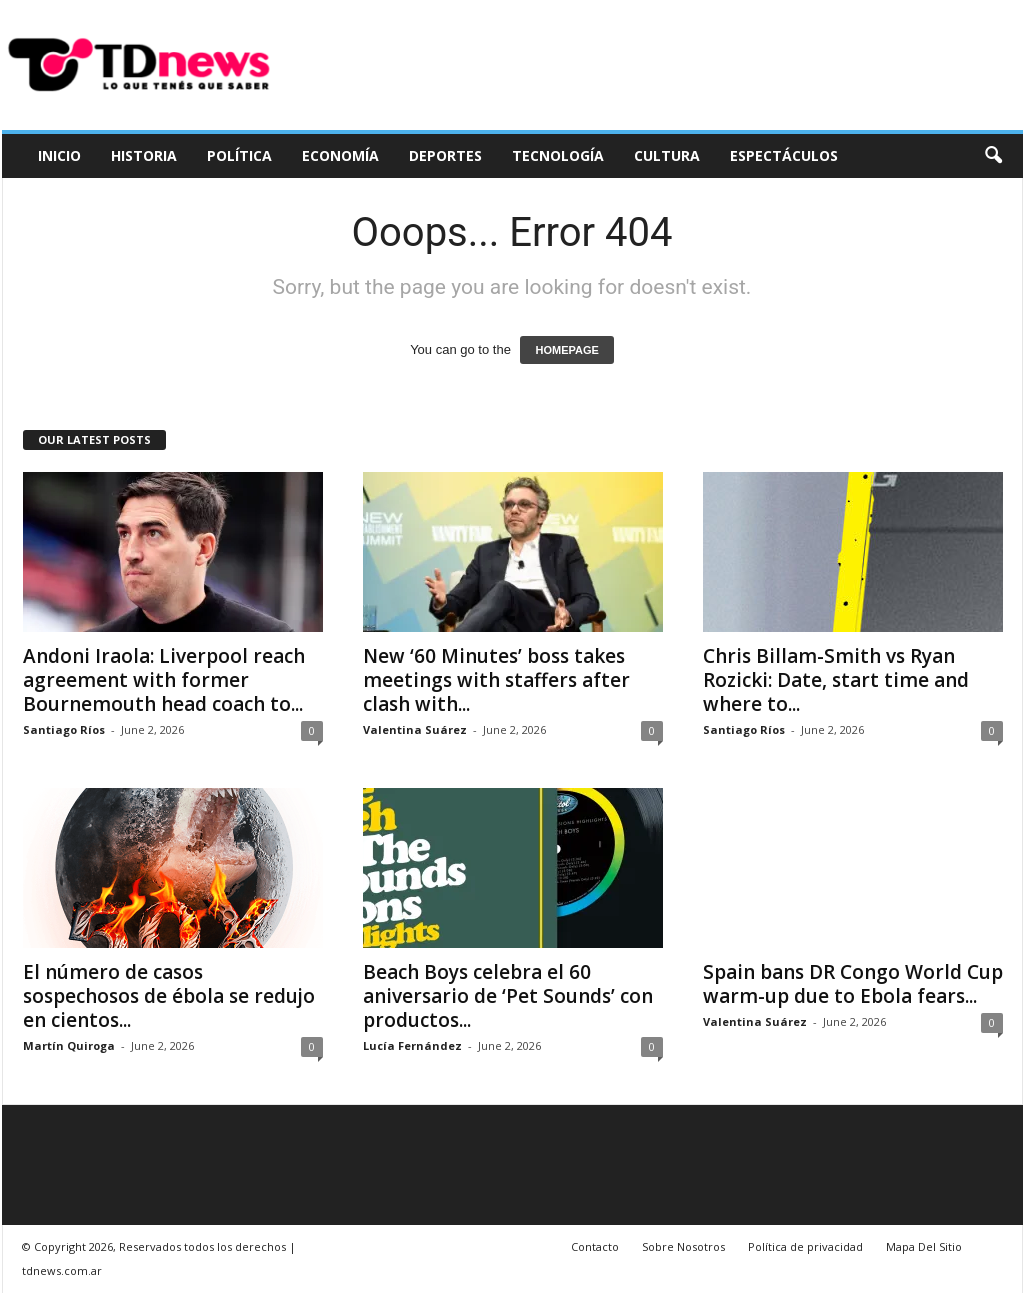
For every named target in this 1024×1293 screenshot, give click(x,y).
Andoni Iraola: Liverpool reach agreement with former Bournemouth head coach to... (164, 680)
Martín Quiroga (69, 1045)
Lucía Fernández (412, 1045)
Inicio (59, 155)
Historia (144, 155)
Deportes (445, 155)
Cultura (667, 155)
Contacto (595, 1246)
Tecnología (558, 155)
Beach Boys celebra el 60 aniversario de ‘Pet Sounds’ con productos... (508, 996)
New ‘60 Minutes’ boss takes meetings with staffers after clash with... (496, 680)
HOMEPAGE (566, 350)
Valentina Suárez (415, 729)
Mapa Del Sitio (924, 1246)
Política (239, 155)
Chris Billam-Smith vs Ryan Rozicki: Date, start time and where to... (836, 680)
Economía (340, 155)
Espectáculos (784, 155)
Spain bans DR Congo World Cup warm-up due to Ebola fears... (853, 984)
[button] (993, 156)
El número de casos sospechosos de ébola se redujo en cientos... (169, 996)
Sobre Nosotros (683, 1246)
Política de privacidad (805, 1246)
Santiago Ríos (64, 729)
